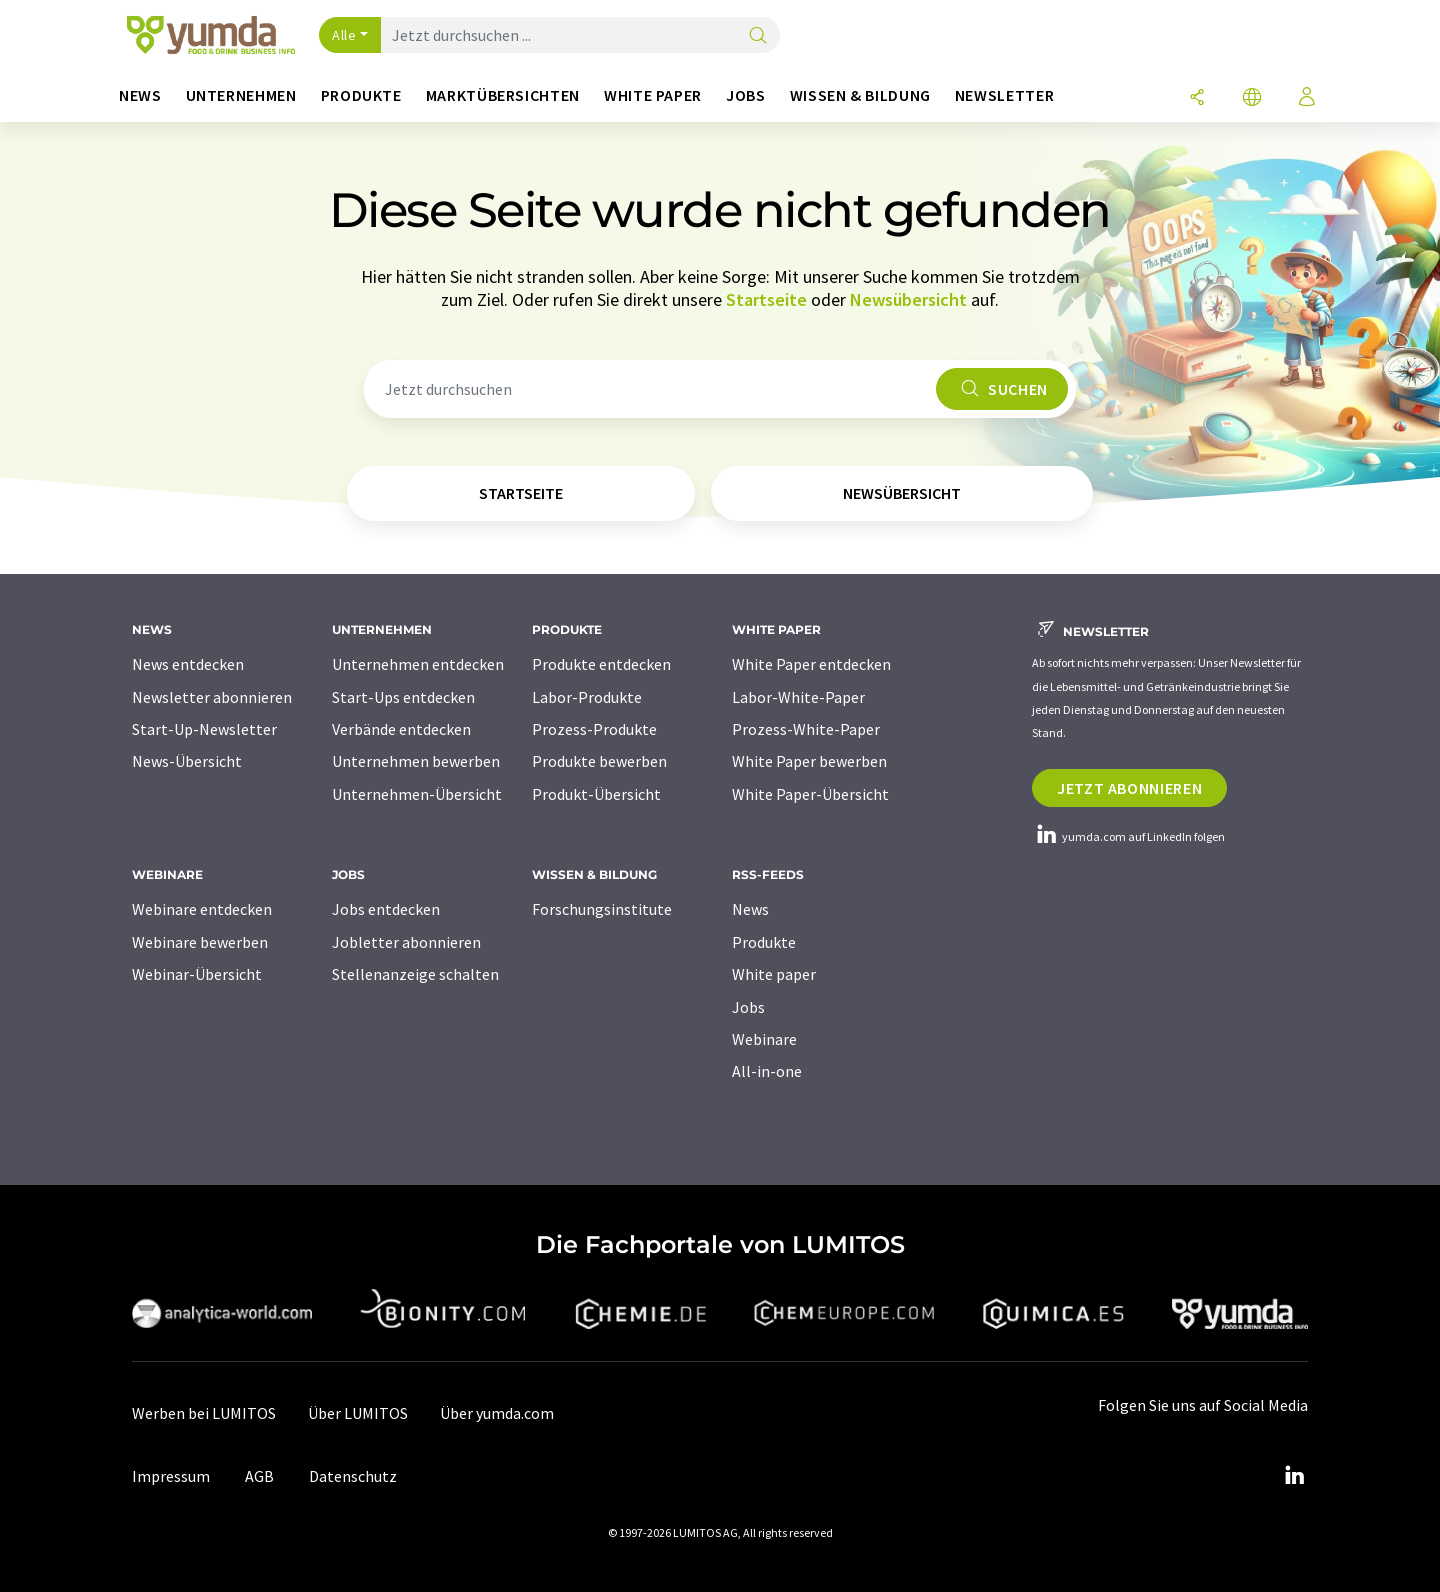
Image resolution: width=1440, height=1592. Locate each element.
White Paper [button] (653, 95)
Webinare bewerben (200, 942)
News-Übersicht (187, 761)
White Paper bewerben (809, 761)
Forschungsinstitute (602, 909)
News (750, 909)
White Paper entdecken (811, 664)
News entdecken (188, 664)
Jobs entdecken (386, 909)
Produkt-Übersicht (596, 794)
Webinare (764, 1039)
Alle (344, 35)
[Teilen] (1197, 98)
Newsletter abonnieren (212, 697)
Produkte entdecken (601, 664)
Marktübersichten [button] (503, 95)
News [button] (140, 95)
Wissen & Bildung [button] (860, 95)
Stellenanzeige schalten (415, 974)
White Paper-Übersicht (810, 794)
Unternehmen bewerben (416, 761)
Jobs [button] (746, 95)
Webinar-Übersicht (197, 974)
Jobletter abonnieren (406, 942)
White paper (774, 974)
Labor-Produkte (587, 697)
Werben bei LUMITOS (204, 1413)
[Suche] (758, 36)
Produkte (764, 942)
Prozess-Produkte (594, 729)
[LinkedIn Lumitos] (1294, 1476)
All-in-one (767, 1071)
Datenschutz (353, 1476)
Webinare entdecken (202, 909)
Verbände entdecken (401, 729)
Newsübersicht (908, 299)
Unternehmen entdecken (418, 664)
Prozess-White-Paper (806, 729)
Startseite (766, 299)
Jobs (748, 1007)
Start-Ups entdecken (403, 697)
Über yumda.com (497, 1413)
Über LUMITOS (358, 1413)
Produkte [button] (361, 95)
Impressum (171, 1476)
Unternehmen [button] (241, 95)
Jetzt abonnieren (1129, 788)
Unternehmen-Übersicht (417, 794)
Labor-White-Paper (798, 697)
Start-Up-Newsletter (204, 729)
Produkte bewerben (599, 761)
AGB (259, 1476)
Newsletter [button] (1004, 95)
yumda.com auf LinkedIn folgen (1128, 836)
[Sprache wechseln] (1252, 98)
